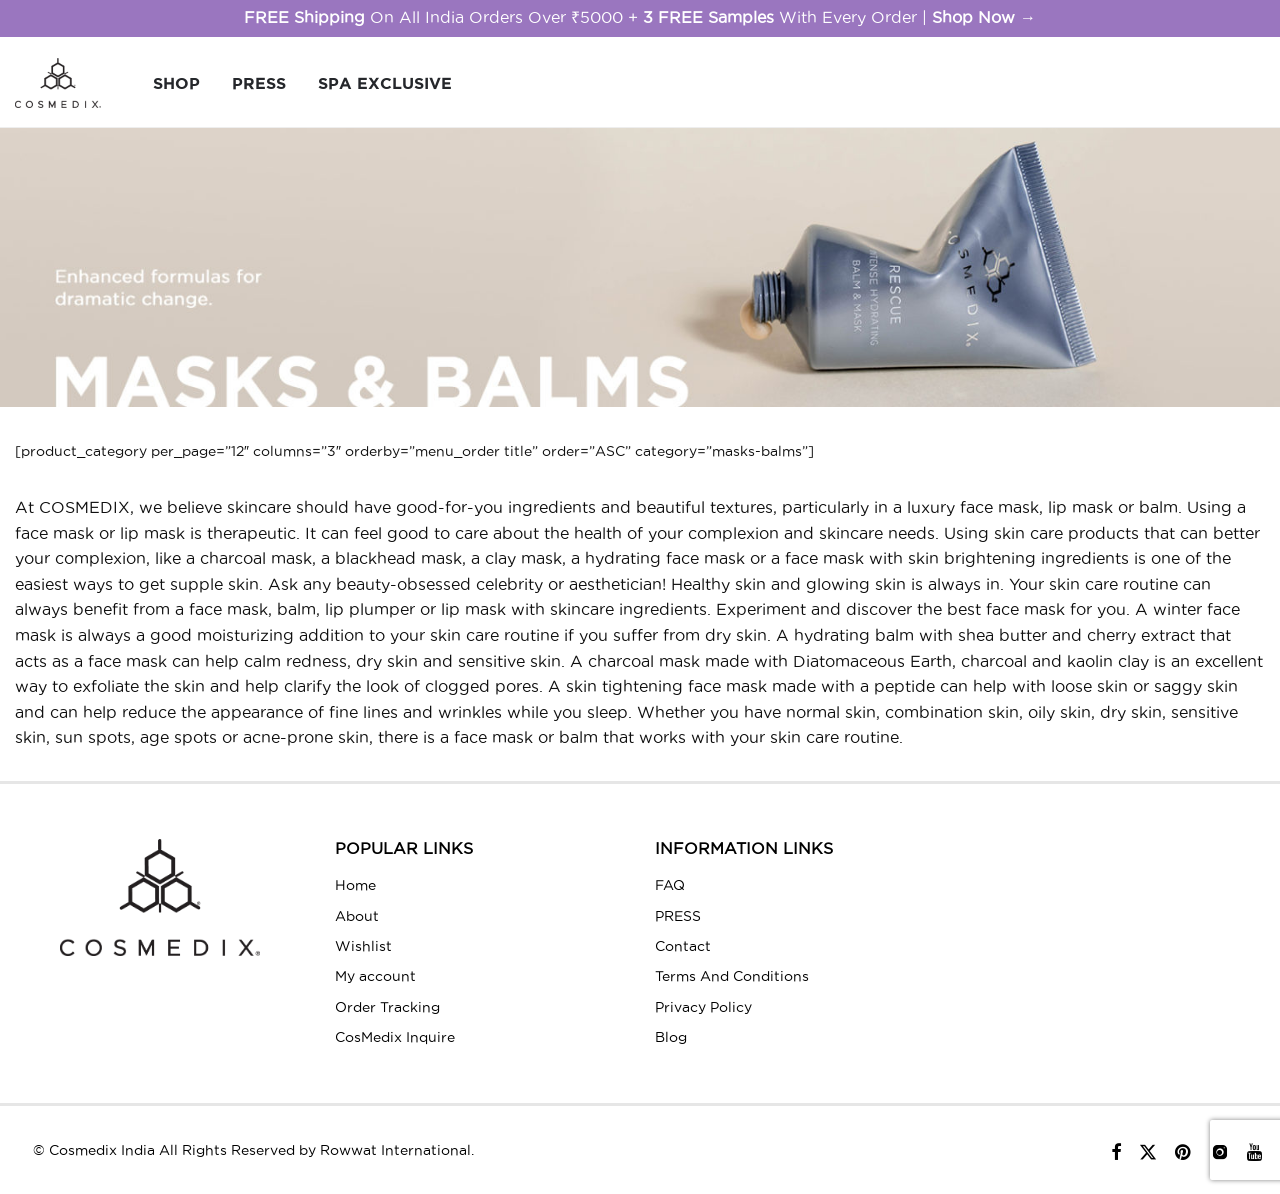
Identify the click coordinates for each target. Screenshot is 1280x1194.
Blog (671, 1037)
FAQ (670, 885)
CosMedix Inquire (395, 1037)
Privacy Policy (703, 1007)
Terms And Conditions (732, 976)
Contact (683, 946)
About (357, 916)
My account (375, 976)
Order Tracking (387, 1007)
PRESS (259, 83)
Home (355, 885)
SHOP (176, 83)
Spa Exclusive (385, 83)
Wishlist (363, 946)
